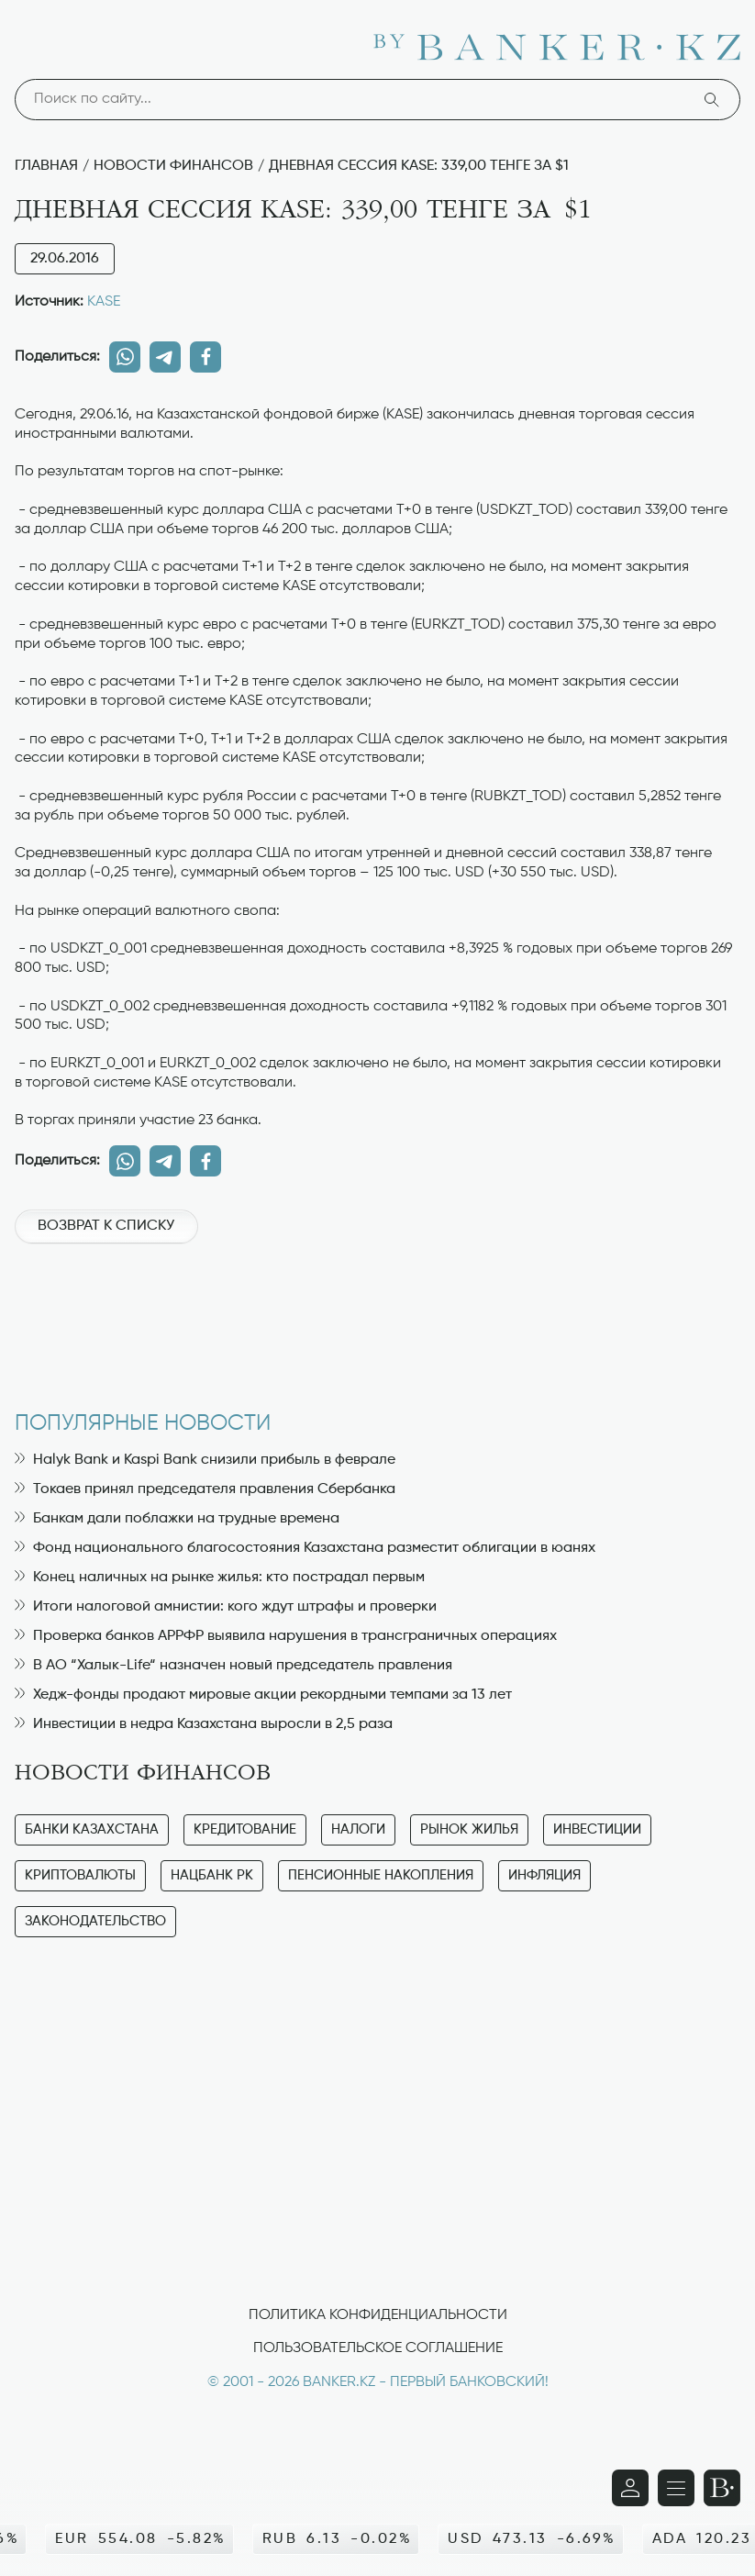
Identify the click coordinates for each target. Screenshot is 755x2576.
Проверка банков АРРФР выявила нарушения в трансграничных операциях (286, 1636)
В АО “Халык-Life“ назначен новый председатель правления (233, 1665)
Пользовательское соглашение (378, 2348)
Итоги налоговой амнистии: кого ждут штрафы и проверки (226, 1607)
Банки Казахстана (92, 1829)
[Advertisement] (377, 1318)
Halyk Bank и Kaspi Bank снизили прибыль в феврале (205, 1460)
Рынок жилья (469, 1829)
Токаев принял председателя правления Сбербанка (205, 1489)
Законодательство (95, 1921)
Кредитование (245, 1829)
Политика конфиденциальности (378, 2315)
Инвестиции (597, 1829)
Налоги (358, 1829)
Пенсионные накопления (380, 1875)
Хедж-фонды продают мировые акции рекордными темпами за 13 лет (263, 1695)
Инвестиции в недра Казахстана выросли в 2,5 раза (204, 1724)
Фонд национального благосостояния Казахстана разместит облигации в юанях (305, 1548)
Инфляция (544, 1875)
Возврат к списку (106, 1226)
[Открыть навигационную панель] (676, 2488)
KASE (103, 302)
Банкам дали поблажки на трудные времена (177, 1518)
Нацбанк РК (212, 1875)
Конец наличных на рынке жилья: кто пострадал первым (220, 1577)
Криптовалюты (80, 1875)
